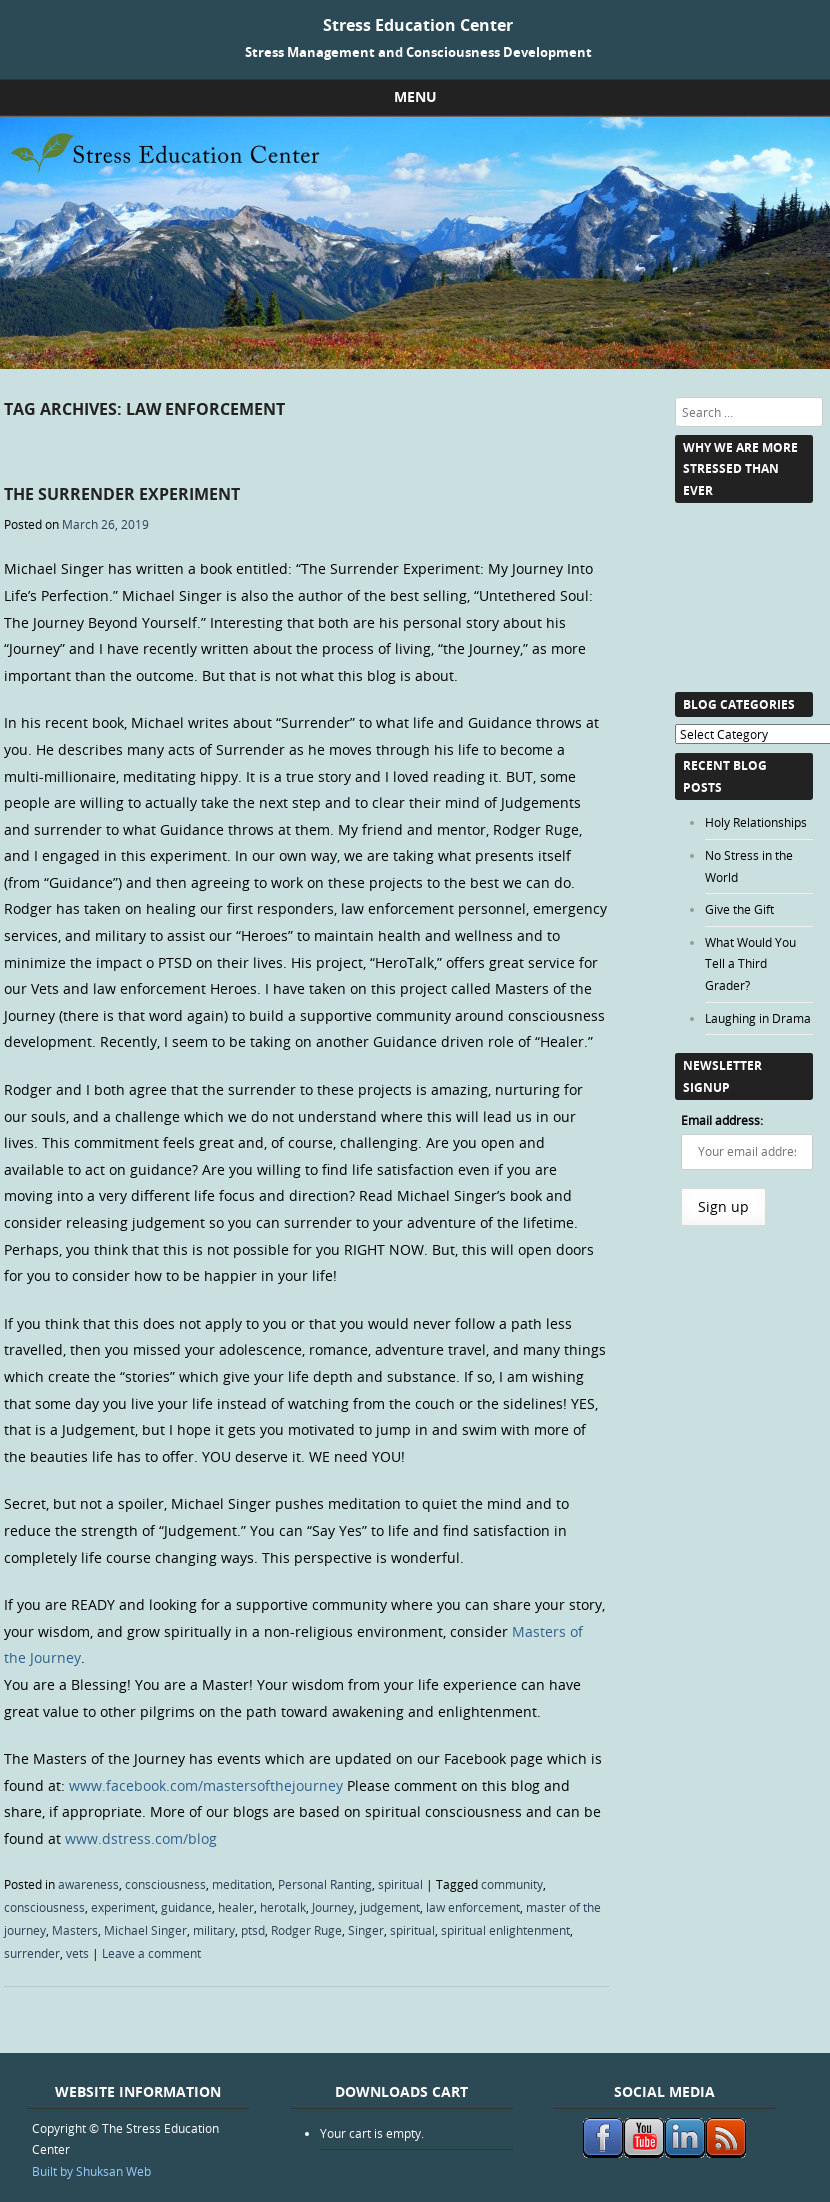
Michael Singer (145, 1930)
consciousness (165, 1884)
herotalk (283, 1907)
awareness (88, 1884)
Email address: (722, 1120)
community (512, 1884)
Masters (75, 1930)
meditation (242, 1884)
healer (236, 1907)
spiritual (400, 1884)
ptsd (253, 1930)
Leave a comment (151, 1953)
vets (77, 1953)
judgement (390, 1907)
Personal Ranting (325, 1884)
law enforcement (473, 1907)
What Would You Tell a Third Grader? (750, 963)
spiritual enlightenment (505, 1930)
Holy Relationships (756, 822)
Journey (333, 1907)
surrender (32, 1953)
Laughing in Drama (758, 1018)
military (214, 1930)
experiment (123, 1907)
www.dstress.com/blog (141, 1838)
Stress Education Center (418, 25)
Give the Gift (739, 909)
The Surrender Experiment (122, 494)
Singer (366, 1930)
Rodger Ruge (306, 1930)
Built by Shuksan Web (91, 2171)
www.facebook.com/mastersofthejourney (206, 1785)
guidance (186, 1907)
